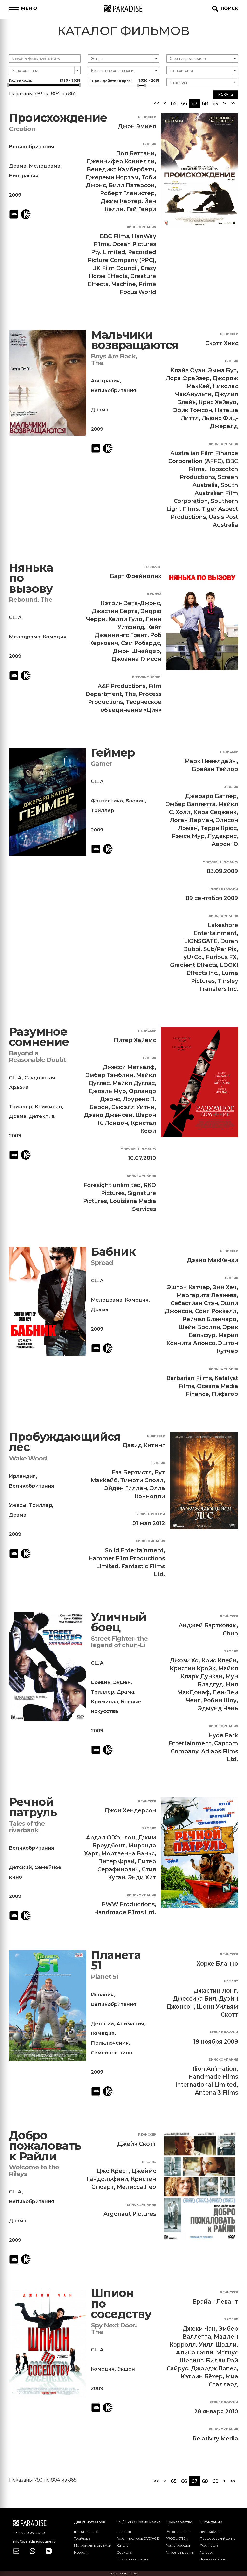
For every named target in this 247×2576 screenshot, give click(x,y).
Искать (225, 94)
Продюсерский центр (218, 2538)
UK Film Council (115, 268)
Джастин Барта (115, 611)
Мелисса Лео (136, 2186)
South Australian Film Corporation (206, 493)
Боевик (135, 801)
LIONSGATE (200, 941)
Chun (230, 1633)
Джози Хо (184, 1660)
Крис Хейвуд (218, 402)
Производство (179, 2522)
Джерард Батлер (211, 796)
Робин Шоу (220, 1700)
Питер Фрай (116, 1861)
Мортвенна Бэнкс (128, 1853)
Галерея (207, 2552)
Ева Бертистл (131, 1472)
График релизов (87, 2531)
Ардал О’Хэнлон (110, 1837)
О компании (211, 2522)
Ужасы (17, 1505)
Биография (24, 176)
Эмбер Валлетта (190, 804)
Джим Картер (121, 201)
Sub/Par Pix (220, 949)
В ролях (149, 144)
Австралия (105, 381)
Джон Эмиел (137, 126)
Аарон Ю (225, 844)
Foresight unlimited (112, 1185)
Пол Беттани (135, 153)
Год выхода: (45, 80)
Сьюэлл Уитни (133, 1107)
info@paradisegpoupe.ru (34, 2541)
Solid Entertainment (134, 1550)
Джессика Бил (194, 1998)
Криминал (48, 1106)
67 (196, 103)
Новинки (124, 2531)
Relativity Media (215, 2438)
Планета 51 (116, 1960)
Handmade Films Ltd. (125, 1912)
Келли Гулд (125, 619)
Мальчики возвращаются (135, 340)
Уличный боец (118, 1622)
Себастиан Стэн (194, 1303)
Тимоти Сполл (142, 1480)
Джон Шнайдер (136, 651)
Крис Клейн (219, 1660)
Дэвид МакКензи (212, 1260)
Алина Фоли (194, 2352)
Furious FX (221, 957)
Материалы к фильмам (92, 2545)
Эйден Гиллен (125, 1488)
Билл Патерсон (132, 185)
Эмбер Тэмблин (109, 1075)
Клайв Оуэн (187, 370)
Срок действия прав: (123, 80)
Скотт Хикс (221, 343)
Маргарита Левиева (207, 1295)
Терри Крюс (219, 828)
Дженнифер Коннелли (120, 161)
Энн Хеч (225, 1287)
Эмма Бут (222, 370)
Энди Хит (142, 1877)
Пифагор (225, 1394)
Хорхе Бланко (217, 1963)
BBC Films (114, 236)
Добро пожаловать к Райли (45, 2145)
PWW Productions (128, 1904)
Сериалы (124, 2552)
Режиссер (147, 117)
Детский (20, 1867)
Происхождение (58, 118)
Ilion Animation (215, 2068)
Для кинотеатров (89, 2522)
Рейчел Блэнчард (210, 1319)
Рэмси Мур (188, 836)
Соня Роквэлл (216, 1311)
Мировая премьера (220, 862)
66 (184, 103)
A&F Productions (122, 686)
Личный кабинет (213, 2559)
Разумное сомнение (39, 1037)
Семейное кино (111, 2052)
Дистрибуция (210, 2531)
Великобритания (31, 147)
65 (174, 103)
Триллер (102, 810)
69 (216, 103)
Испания (102, 1994)
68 (205, 103)
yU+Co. (193, 957)
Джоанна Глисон (136, 659)
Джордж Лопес (214, 2368)
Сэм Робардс (140, 643)
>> (233, 103)
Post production (178, 2545)
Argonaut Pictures (129, 2214)
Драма (17, 166)
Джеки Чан (199, 2328)
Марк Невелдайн (210, 761)
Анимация (130, 2023)
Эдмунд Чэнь (218, 1708)
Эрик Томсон (192, 410)
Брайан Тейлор (215, 769)
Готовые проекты (180, 2552)
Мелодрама (44, 166)
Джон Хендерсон (130, 1810)
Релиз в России (224, 889)
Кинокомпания (141, 227)
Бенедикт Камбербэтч (121, 169)
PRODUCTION (177, 2538)
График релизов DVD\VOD (138, 2538)
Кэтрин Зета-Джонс (130, 603)
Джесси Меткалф (129, 1067)
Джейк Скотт (136, 2143)
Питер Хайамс (135, 1040)
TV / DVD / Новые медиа (139, 2522)
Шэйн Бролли (199, 1327)
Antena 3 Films (216, 2092)
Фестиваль (209, 2545)
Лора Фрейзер (188, 378)
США (15, 617)
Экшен (122, 1682)
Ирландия (22, 1476)
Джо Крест (112, 2171)
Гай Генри (141, 209)
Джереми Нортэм (112, 177)
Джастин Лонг (215, 1990)
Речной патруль (33, 1807)
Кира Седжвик (215, 812)
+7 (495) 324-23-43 (29, 2533)
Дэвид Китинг (144, 1445)
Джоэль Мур (107, 1091)
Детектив (42, 1116)
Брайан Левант (215, 2301)
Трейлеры (82, 2538)
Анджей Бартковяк (207, 1625)
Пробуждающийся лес (65, 1442)
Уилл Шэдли (218, 2344)
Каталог (123, 2545)
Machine (123, 284)
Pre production (178, 2531)
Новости (81, 2552)
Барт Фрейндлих (135, 576)
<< (156, 103)
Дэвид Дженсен (108, 1115)
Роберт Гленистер (127, 193)
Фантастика (107, 801)
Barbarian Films (189, 1378)
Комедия (55, 637)
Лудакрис (222, 836)
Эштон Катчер (188, 1287)
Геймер (113, 752)
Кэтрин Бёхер (202, 2376)
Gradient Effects (193, 965)
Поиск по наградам (132, 2559)
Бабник (113, 1252)
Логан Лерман (191, 820)
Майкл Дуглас (133, 1083)
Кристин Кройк (192, 1668)
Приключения (110, 2043)
